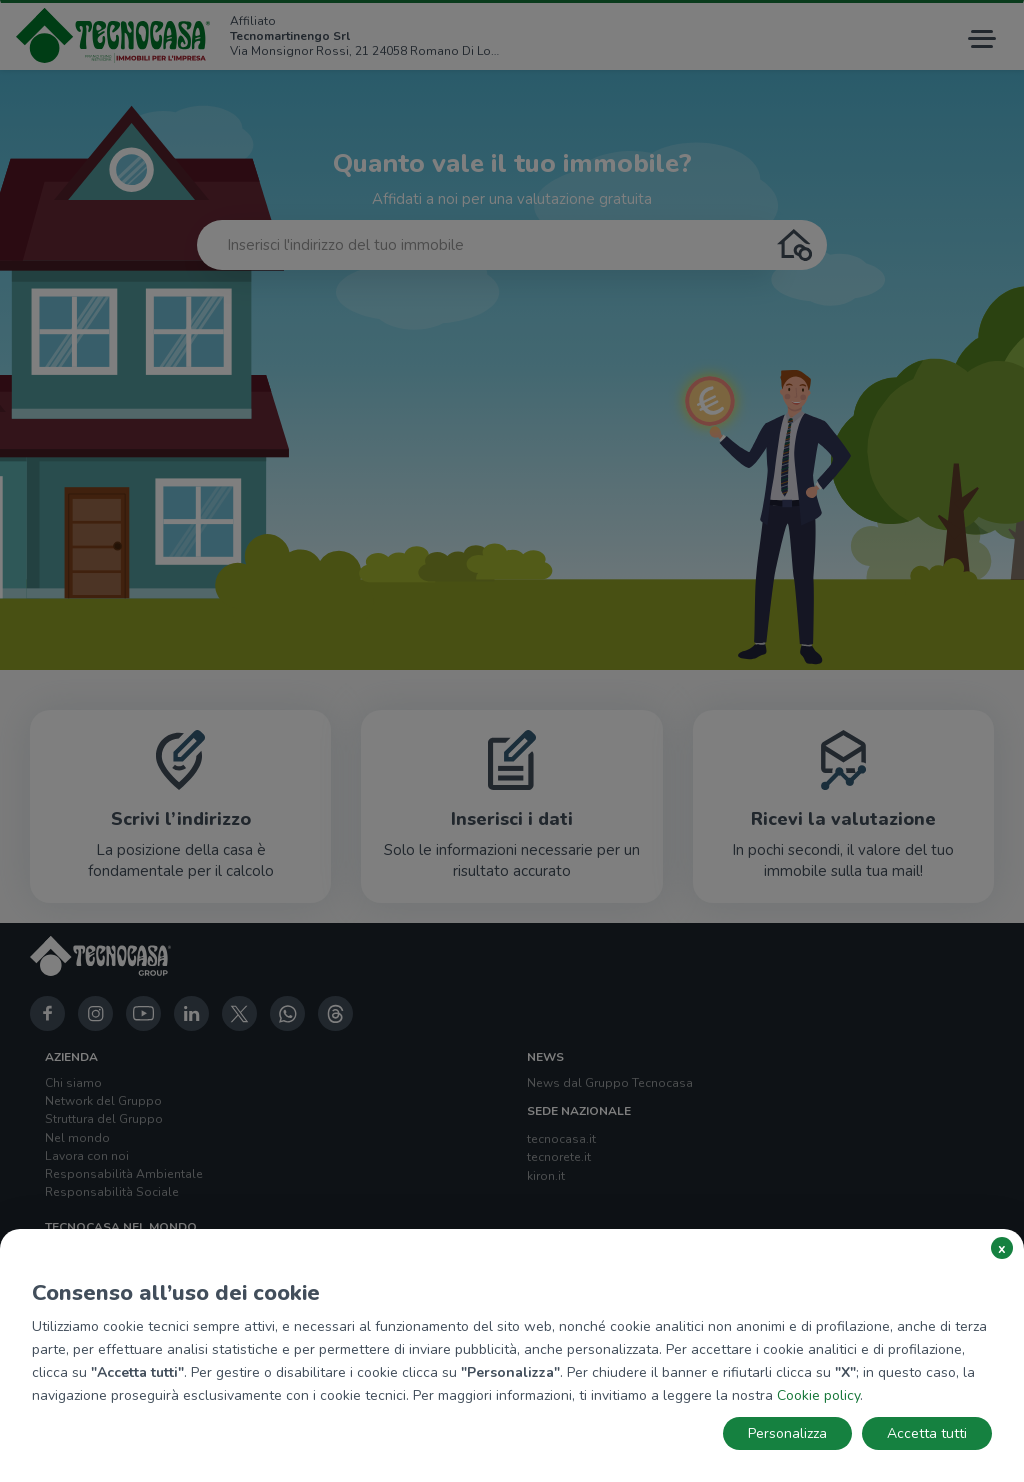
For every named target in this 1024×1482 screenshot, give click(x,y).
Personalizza (787, 1433)
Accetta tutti (927, 1433)
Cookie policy (818, 1395)
